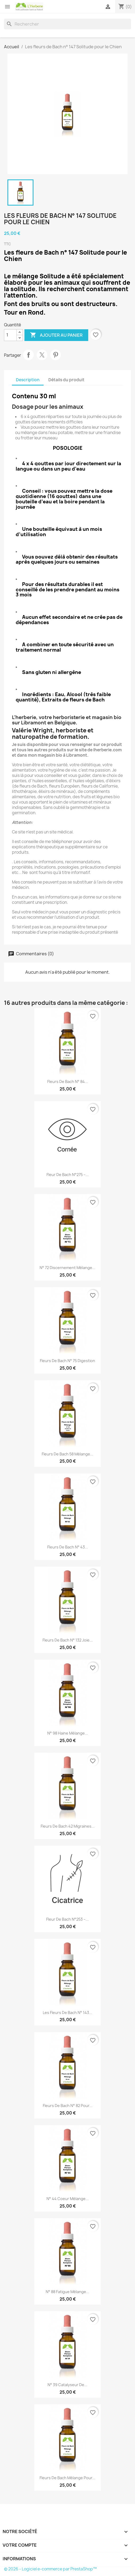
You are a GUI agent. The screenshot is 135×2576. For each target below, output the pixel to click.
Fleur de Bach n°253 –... (67, 1919)
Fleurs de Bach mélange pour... (67, 2477)
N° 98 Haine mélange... (67, 1733)
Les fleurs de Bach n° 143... (67, 2012)
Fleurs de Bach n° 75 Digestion (67, 1360)
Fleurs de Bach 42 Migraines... (68, 1826)
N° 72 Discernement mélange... (67, 1267)
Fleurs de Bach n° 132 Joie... (68, 1640)
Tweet (42, 355)
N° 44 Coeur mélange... (68, 2198)
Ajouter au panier (56, 335)
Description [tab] (28, 380)
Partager (28, 355)
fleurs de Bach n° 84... (67, 1081)
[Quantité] (10, 335)
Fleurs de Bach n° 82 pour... (67, 2105)
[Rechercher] (67, 24)
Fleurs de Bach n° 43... (67, 1547)
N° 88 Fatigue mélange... (67, 2291)
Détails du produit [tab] (66, 380)
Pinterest (55, 355)
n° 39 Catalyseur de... (67, 2384)
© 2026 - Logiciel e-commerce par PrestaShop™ (50, 2569)
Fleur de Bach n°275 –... (68, 1174)
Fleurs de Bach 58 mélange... (67, 1453)
